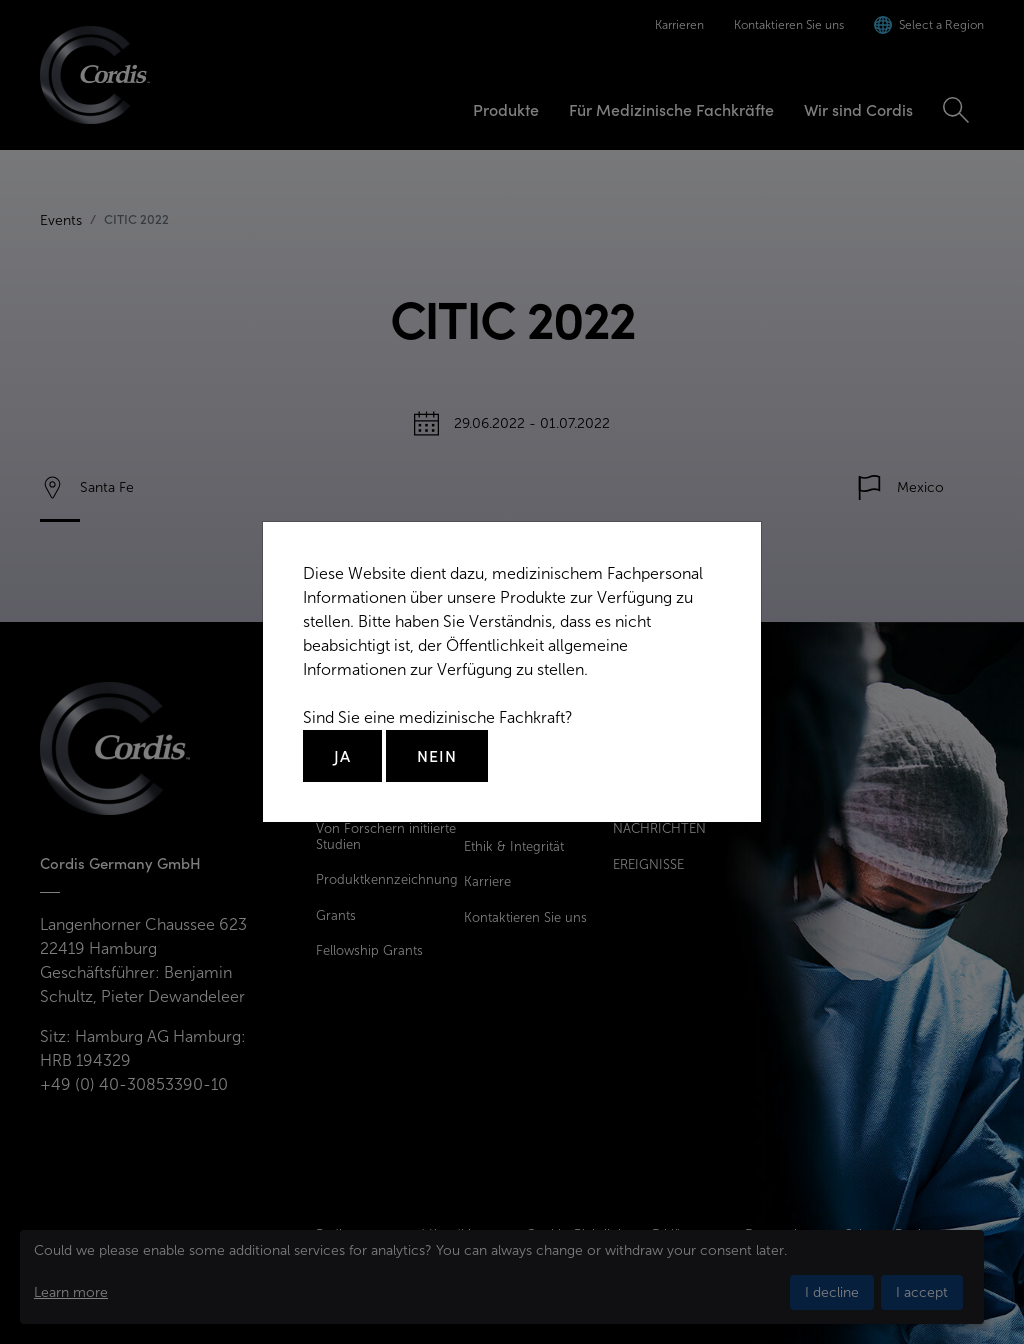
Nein (437, 756)
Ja (342, 756)
